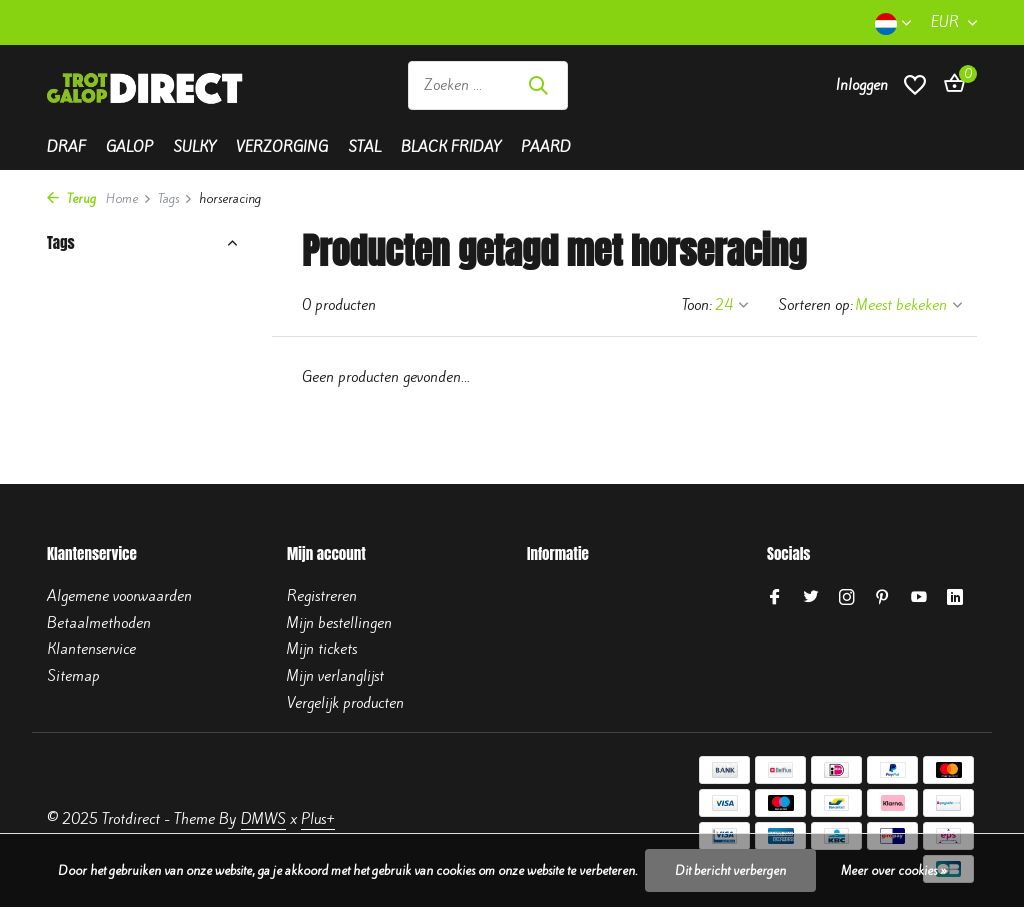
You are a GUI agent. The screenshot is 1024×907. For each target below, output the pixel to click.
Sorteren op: (815, 305)
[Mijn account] (862, 95)
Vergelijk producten (345, 703)
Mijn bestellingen (339, 623)
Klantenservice (91, 649)
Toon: (697, 305)
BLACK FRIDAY (451, 147)
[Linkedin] (955, 598)
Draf (66, 147)
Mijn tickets (322, 649)
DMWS (263, 819)
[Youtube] (919, 598)
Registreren (322, 596)
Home (129, 198)
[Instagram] (847, 598)
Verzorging (282, 147)
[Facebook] (775, 598)
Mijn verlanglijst (335, 676)
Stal (364, 147)
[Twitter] (811, 598)
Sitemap (73, 676)
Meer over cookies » (894, 870)
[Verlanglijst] (915, 95)
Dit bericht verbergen (730, 870)
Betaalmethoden (99, 623)
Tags (175, 198)
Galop (129, 147)
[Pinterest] (883, 598)
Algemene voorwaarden (119, 596)
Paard (546, 147)
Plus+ (318, 819)
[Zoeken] (488, 95)
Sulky (194, 147)
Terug (71, 198)
